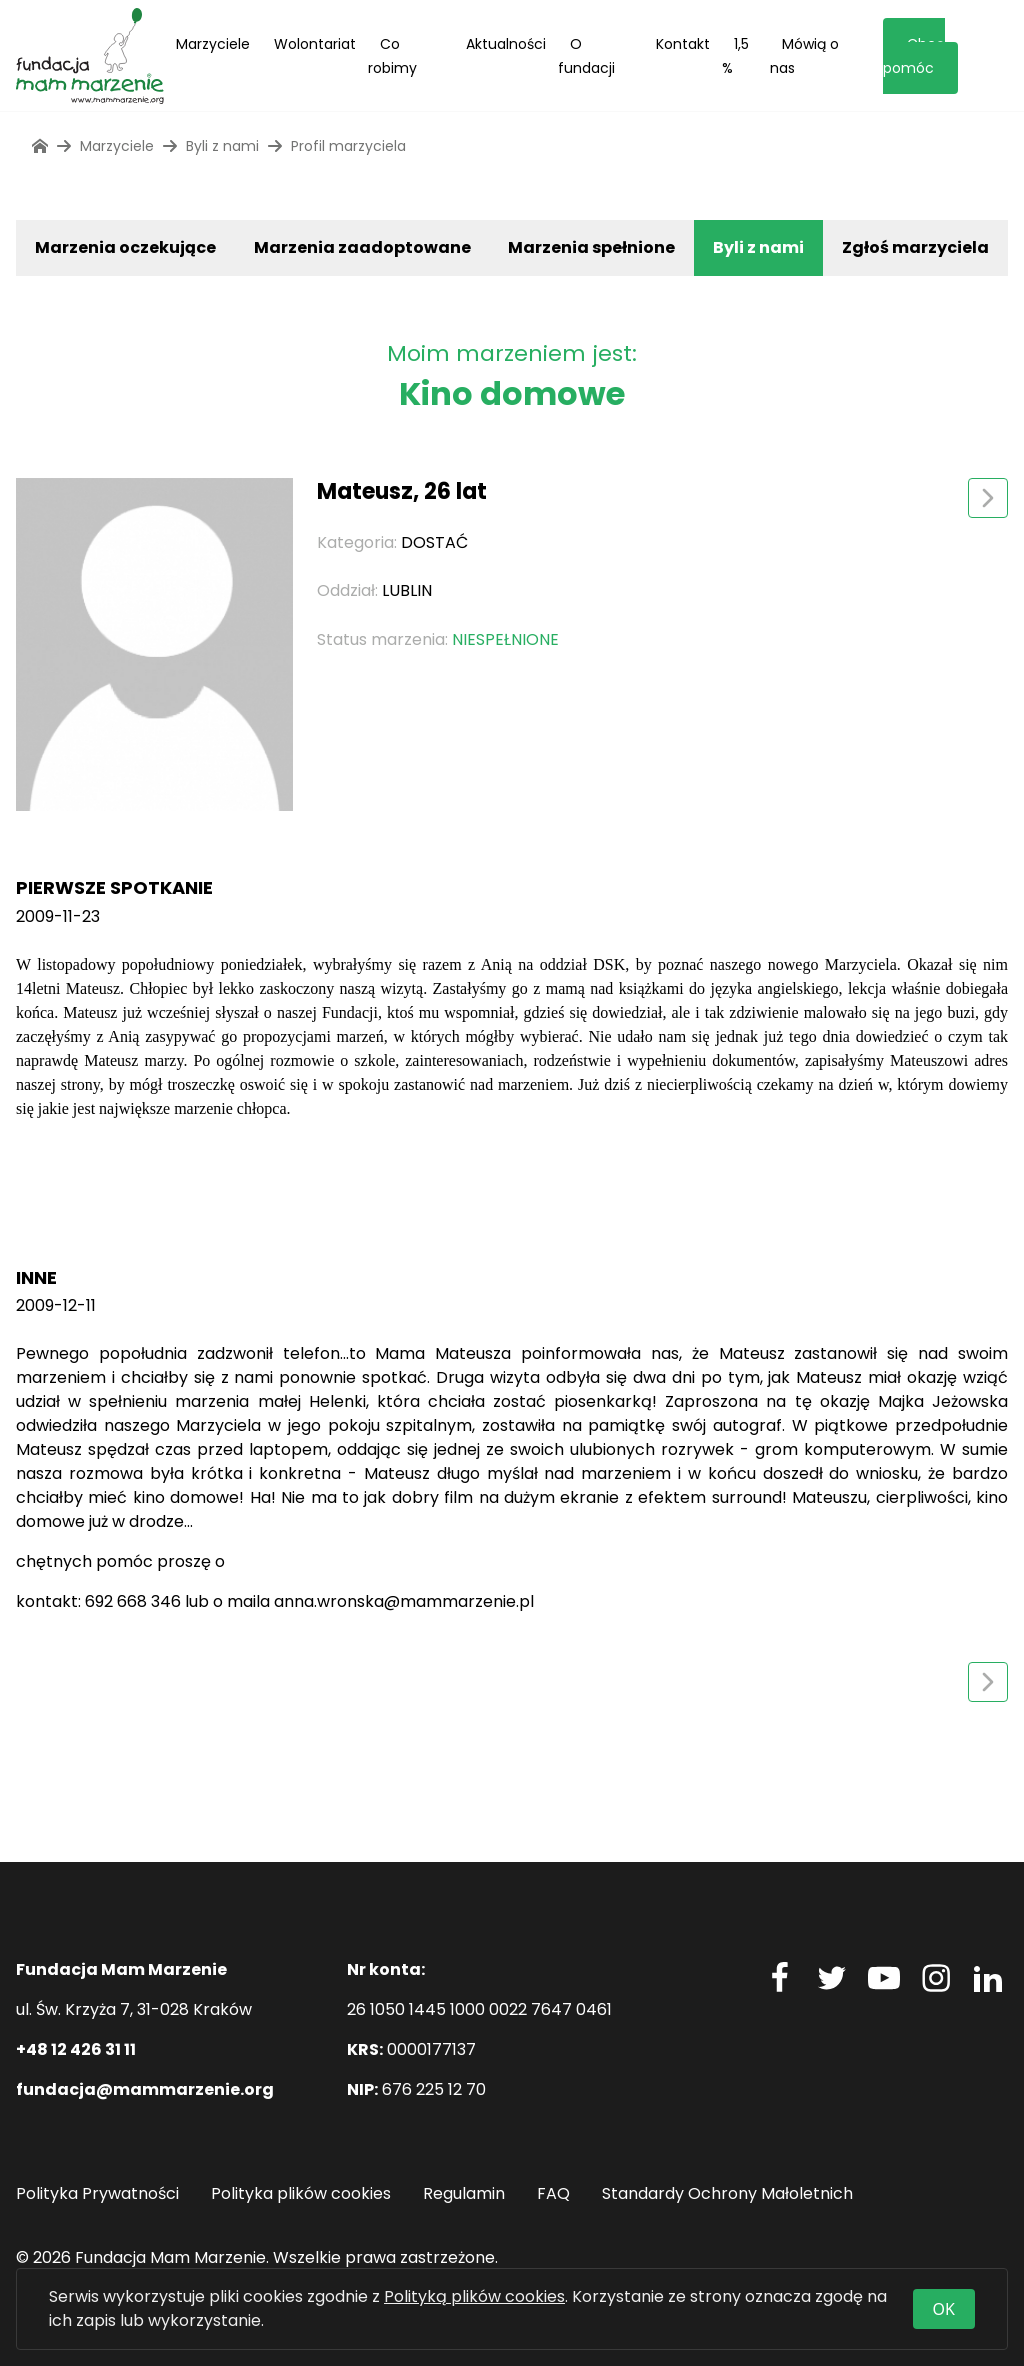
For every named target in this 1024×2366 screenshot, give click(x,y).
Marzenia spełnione (591, 247)
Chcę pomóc (914, 56)
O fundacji (586, 56)
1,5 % (735, 56)
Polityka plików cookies (301, 2193)
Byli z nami (758, 247)
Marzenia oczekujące (125, 247)
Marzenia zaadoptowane (362, 247)
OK (944, 2309)
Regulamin (464, 2193)
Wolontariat (315, 44)
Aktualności (506, 44)
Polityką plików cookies (474, 2296)
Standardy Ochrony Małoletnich (727, 2193)
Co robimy (392, 56)
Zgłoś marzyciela (915, 247)
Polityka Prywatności (97, 2193)
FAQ (553, 2193)
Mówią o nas (804, 56)
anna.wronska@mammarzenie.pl (404, 1601)
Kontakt (683, 44)
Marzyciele (213, 44)
